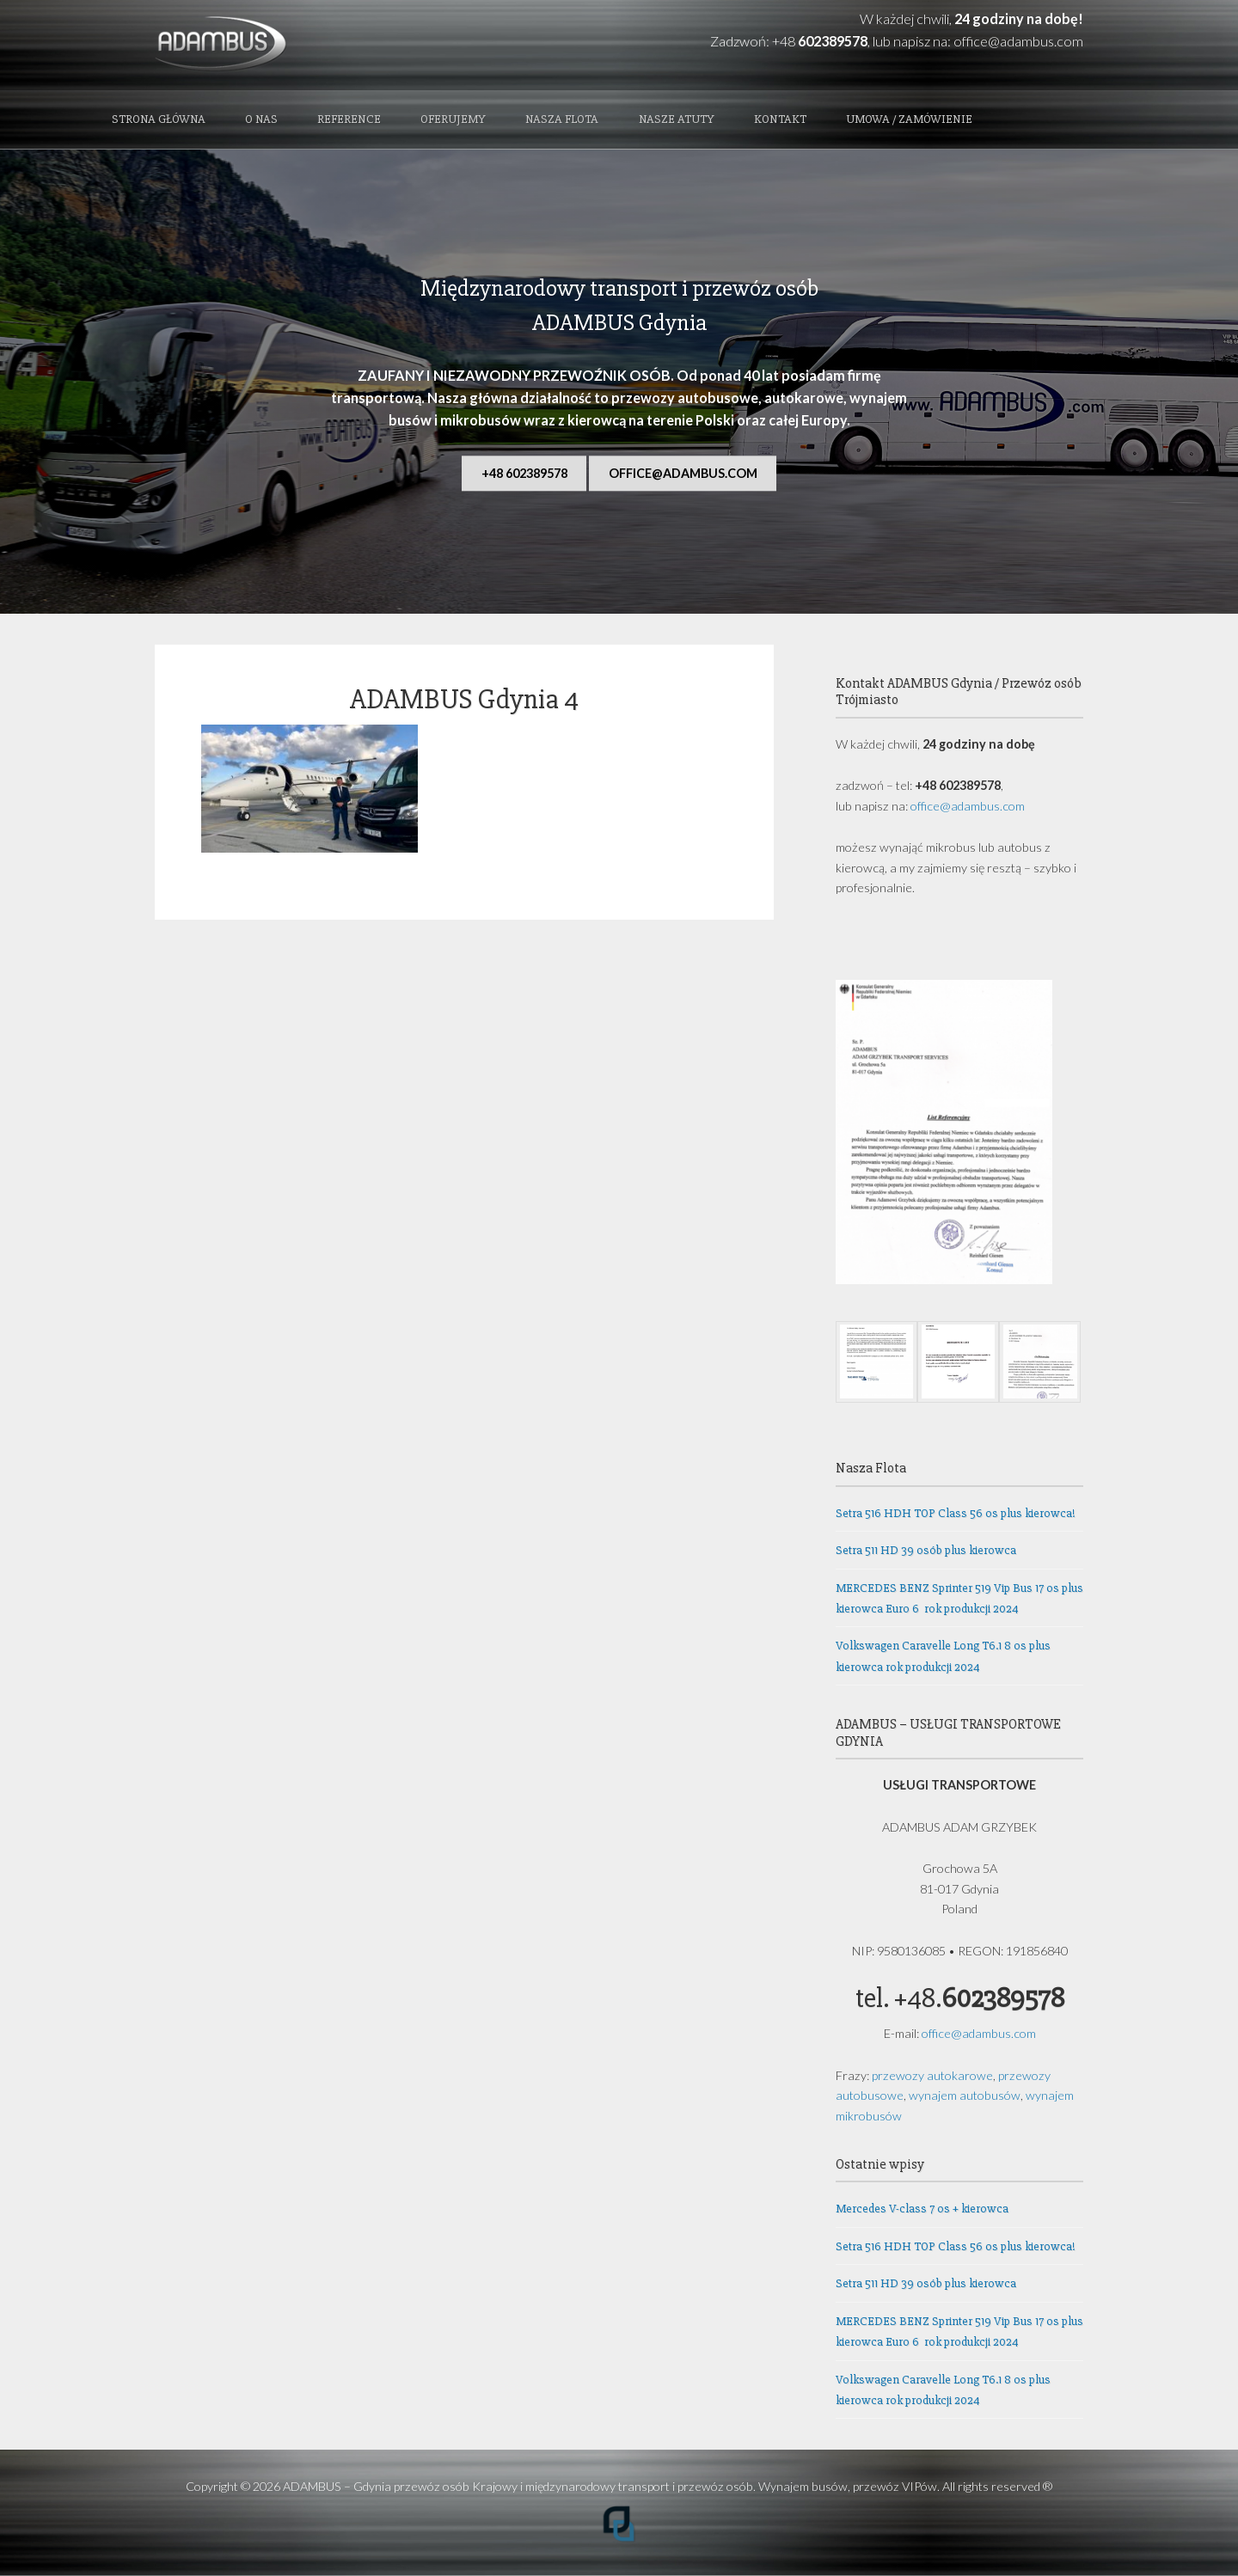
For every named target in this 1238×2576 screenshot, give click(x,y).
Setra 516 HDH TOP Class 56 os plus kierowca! (956, 1513)
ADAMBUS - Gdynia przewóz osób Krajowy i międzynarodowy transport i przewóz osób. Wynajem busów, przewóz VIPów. (294, 45)
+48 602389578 (524, 473)
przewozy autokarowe (932, 2075)
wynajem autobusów (964, 2095)
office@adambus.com (1018, 41)
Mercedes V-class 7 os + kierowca (922, 2208)
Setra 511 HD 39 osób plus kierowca (926, 1550)
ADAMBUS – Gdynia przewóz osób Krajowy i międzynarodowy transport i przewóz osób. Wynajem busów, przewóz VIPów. (611, 2486)
